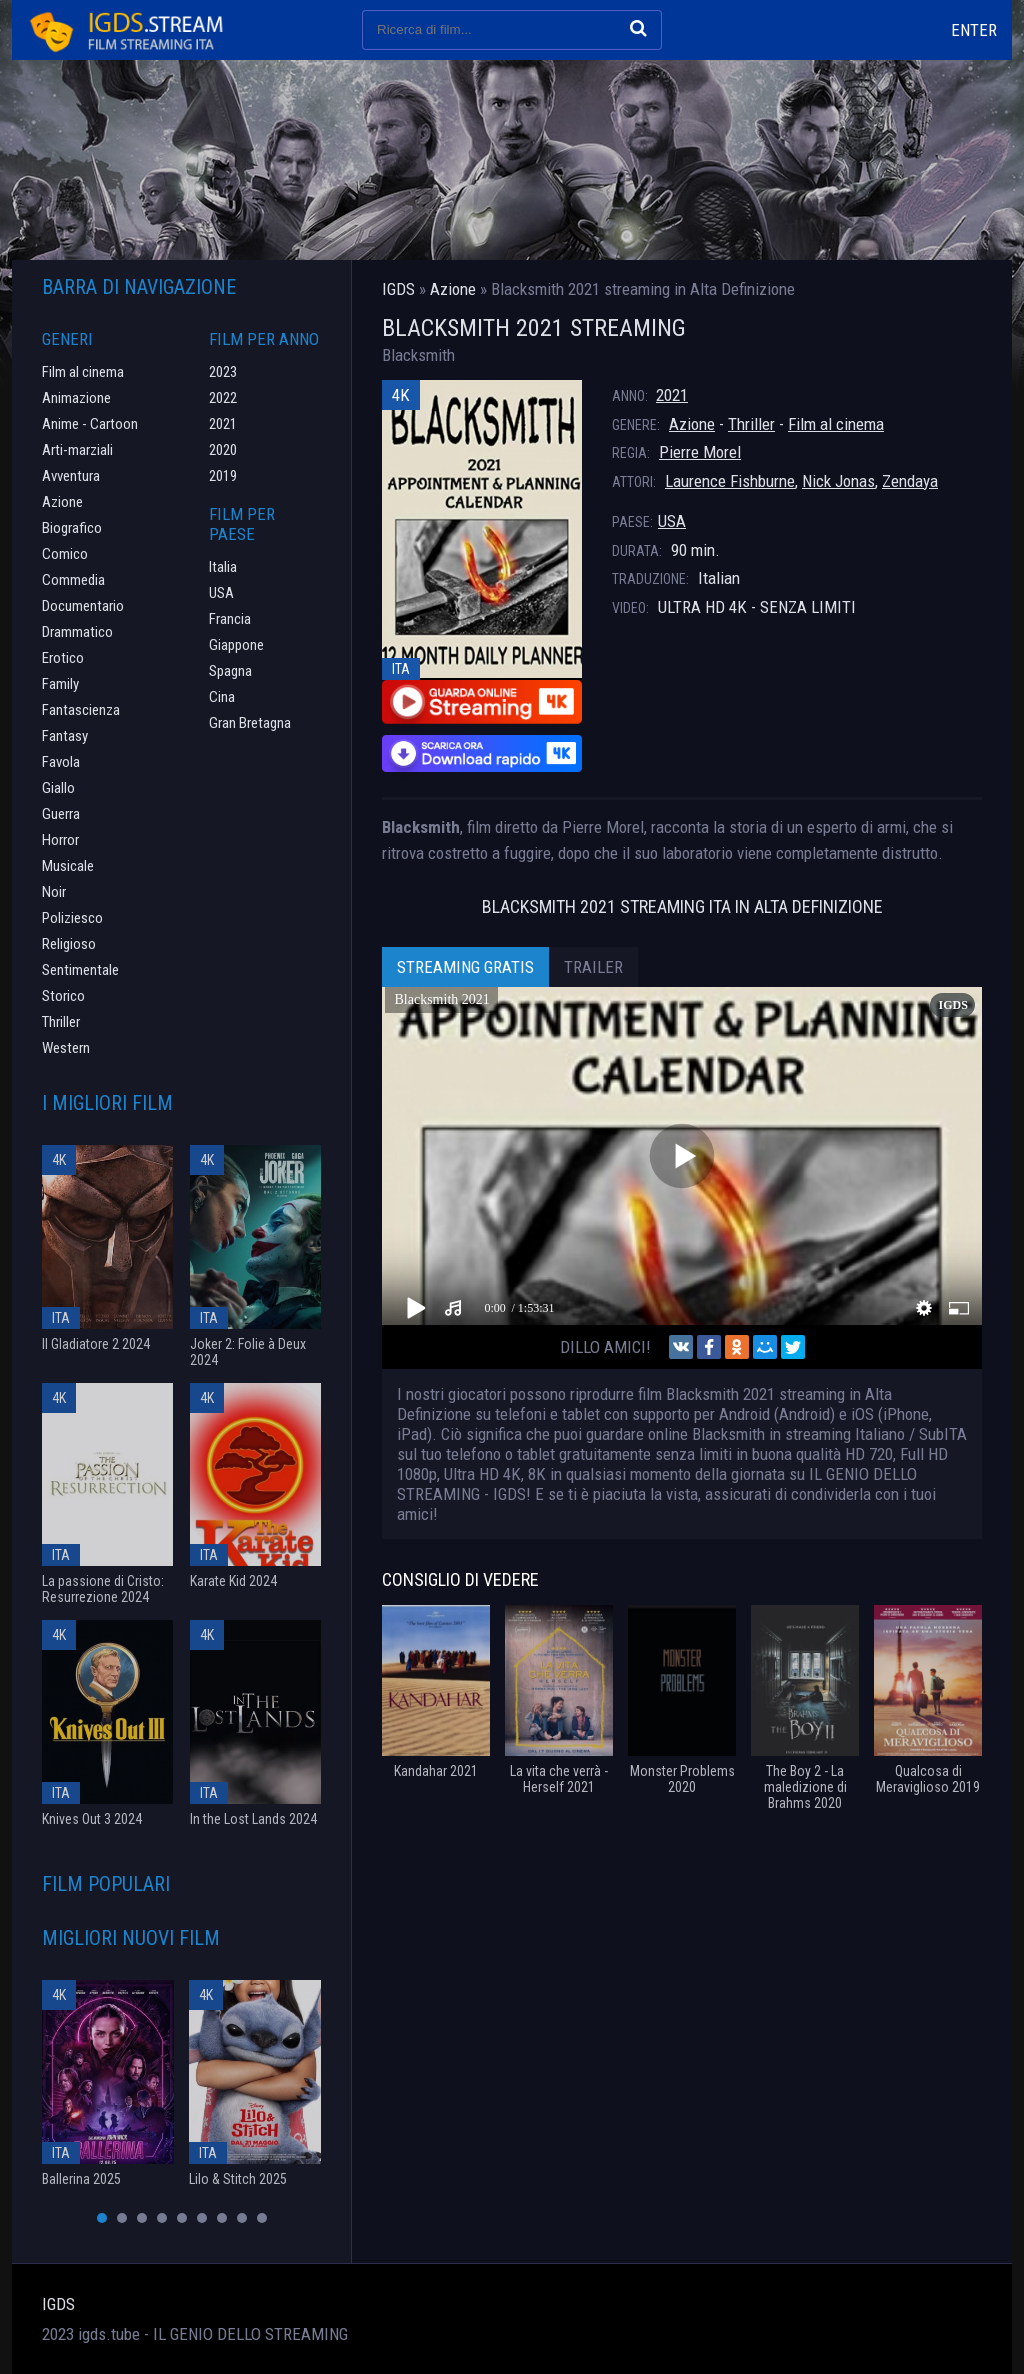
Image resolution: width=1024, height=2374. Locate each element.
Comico (65, 554)
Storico (63, 996)
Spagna (230, 671)
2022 (223, 398)
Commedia (73, 580)
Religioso (69, 944)
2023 (223, 372)
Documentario (83, 606)
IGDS (58, 2304)
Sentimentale (80, 970)
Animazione (76, 398)
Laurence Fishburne (730, 481)
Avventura (71, 476)
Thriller (751, 424)
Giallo (58, 788)
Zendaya (910, 481)
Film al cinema (836, 424)
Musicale (68, 866)
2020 (223, 450)
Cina (222, 697)
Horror (60, 840)
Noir (54, 892)
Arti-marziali (77, 450)
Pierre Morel (700, 452)
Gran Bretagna (250, 723)
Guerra (61, 814)
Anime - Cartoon (90, 424)
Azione (692, 424)
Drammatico (77, 632)
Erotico (63, 658)
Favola (61, 762)
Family (60, 684)
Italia (223, 567)
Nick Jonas (838, 481)
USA (672, 521)
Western (66, 1048)
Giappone (236, 645)
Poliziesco (72, 918)
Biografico (72, 528)
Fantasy (65, 736)
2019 (223, 476)
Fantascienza (81, 710)
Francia (230, 619)
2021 (672, 395)
